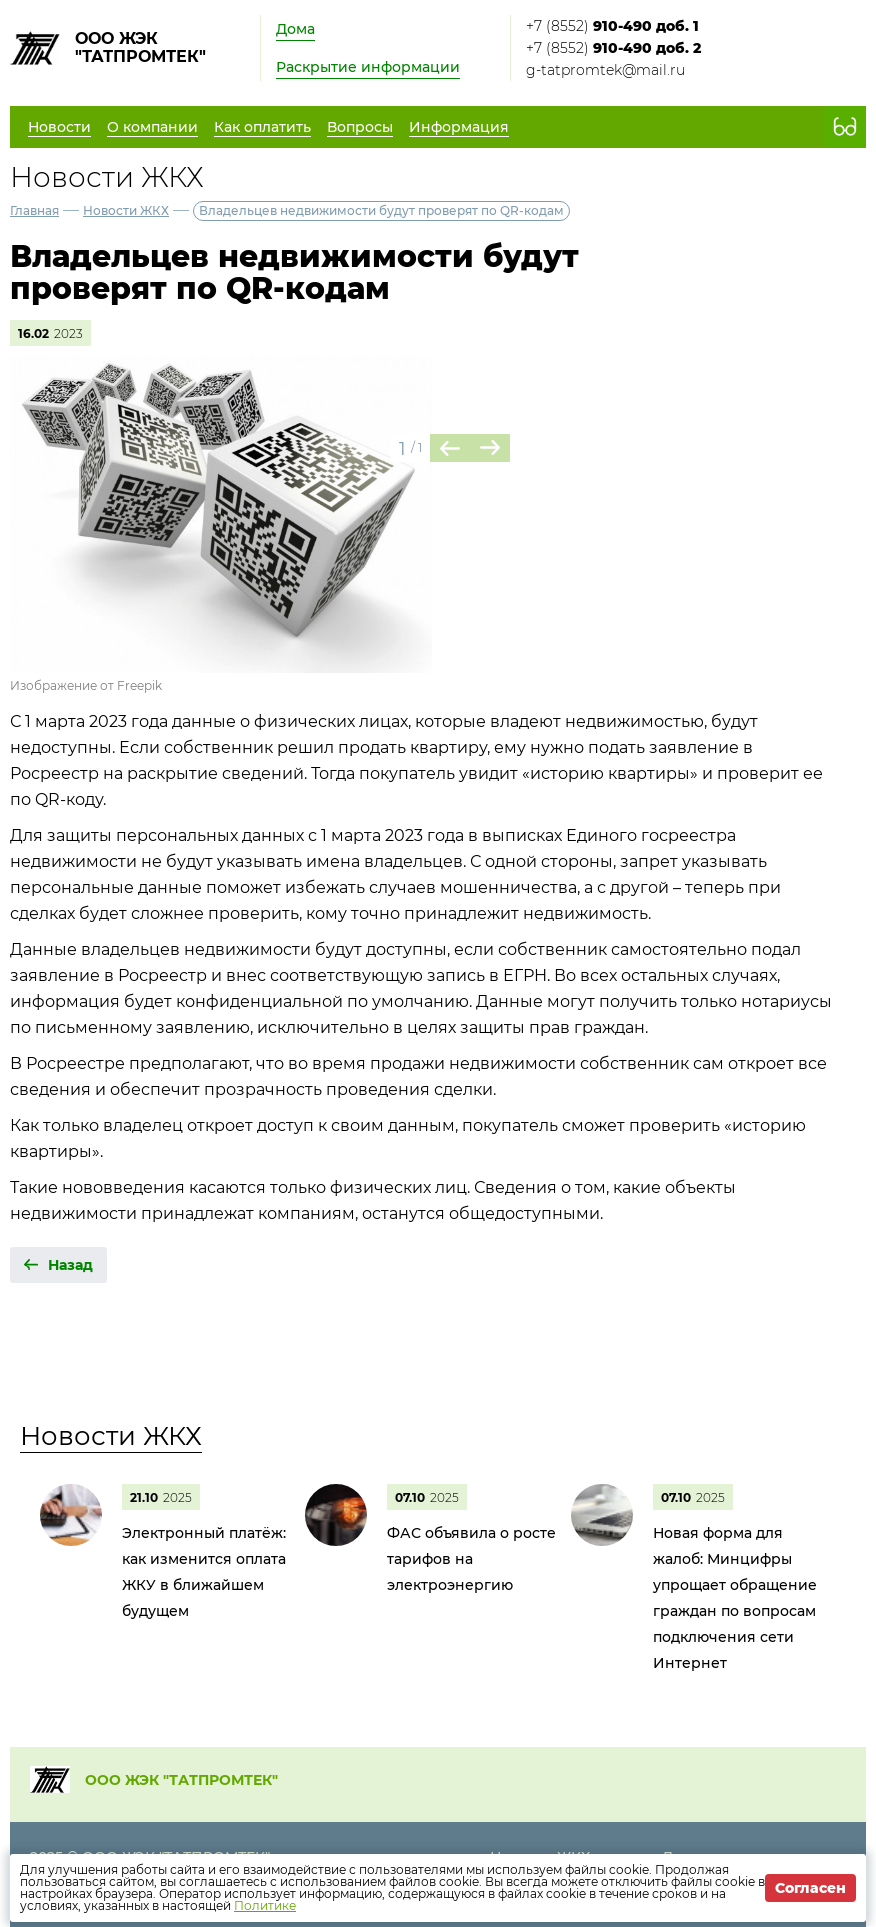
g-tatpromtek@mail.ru (605, 70)
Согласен (810, 1888)
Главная (34, 210)
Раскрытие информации (368, 67)
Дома (295, 29)
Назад (70, 1265)
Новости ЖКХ (126, 210)
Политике (265, 1905)
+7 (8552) (612, 26)
